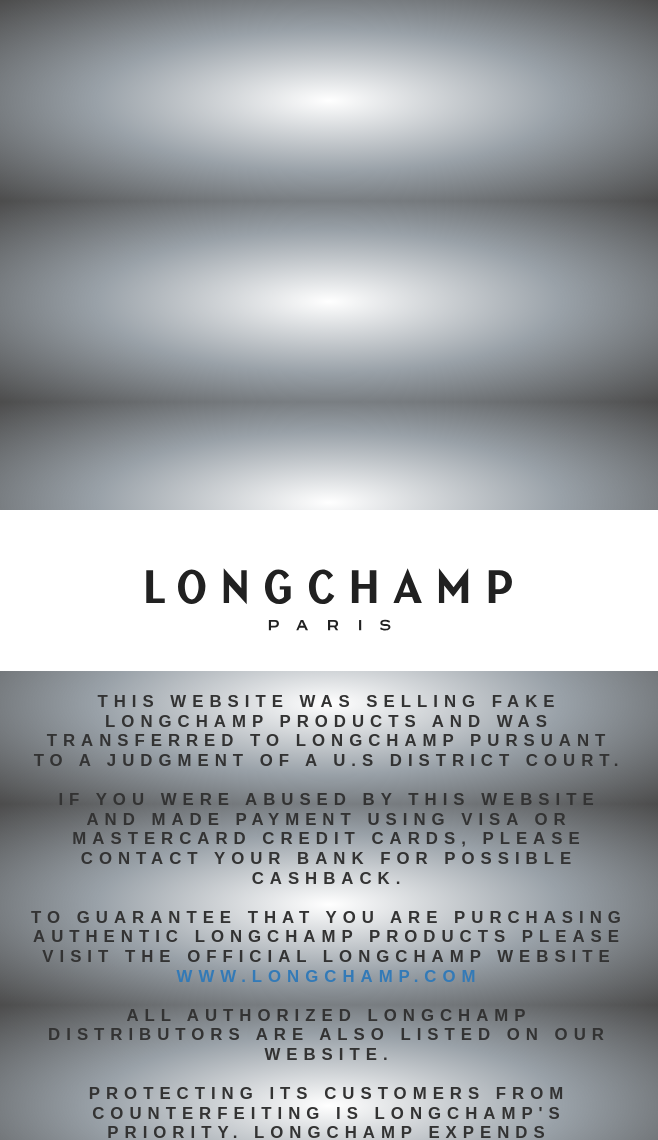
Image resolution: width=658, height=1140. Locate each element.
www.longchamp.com (329, 976)
